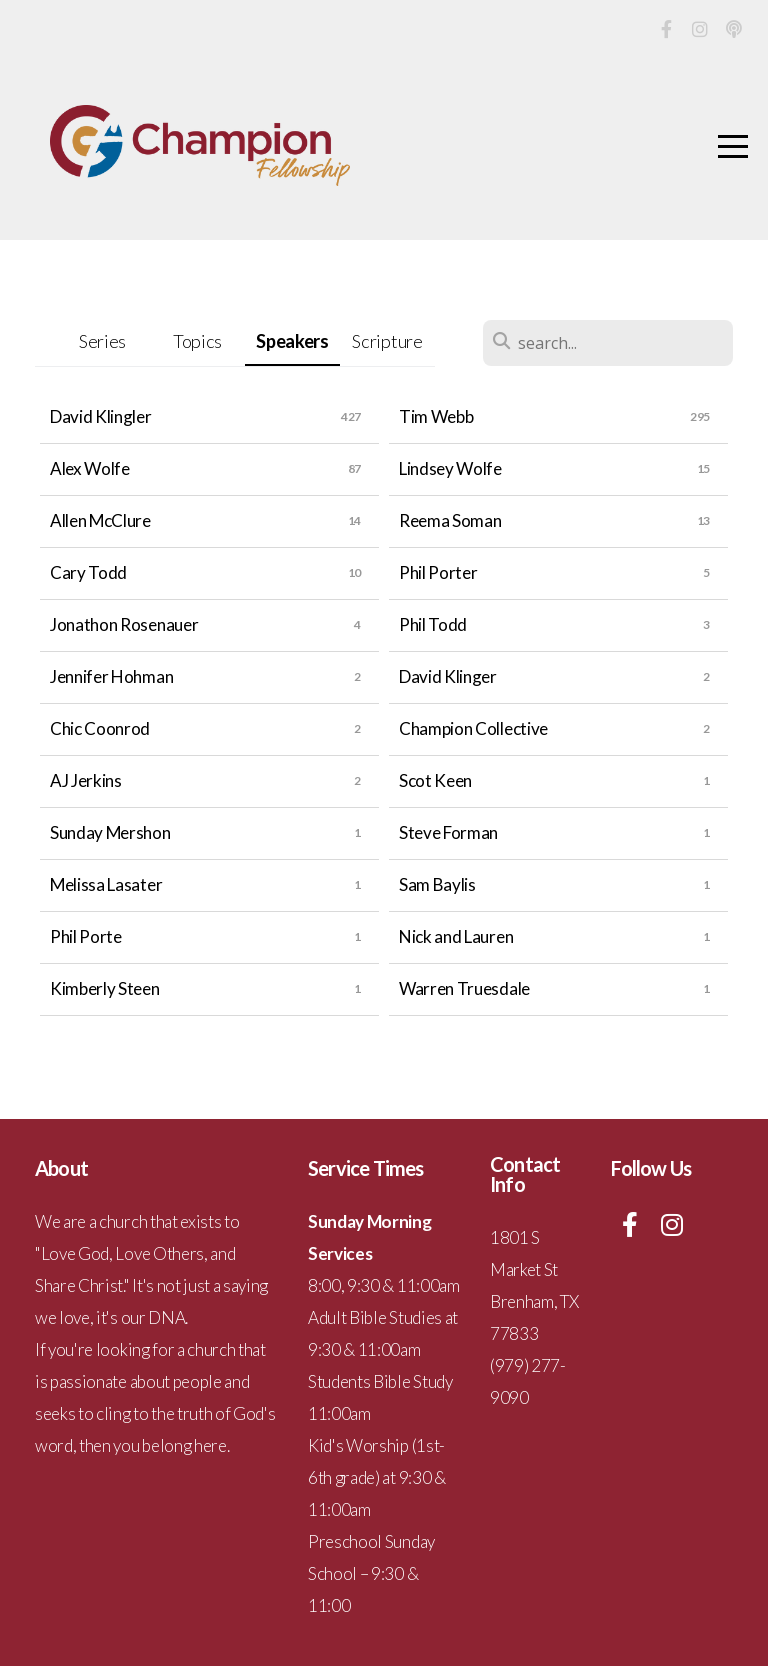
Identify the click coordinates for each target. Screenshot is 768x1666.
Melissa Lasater (106, 884)
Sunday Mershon (110, 832)
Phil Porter (438, 572)
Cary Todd (88, 572)
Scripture (387, 341)
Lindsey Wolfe (450, 468)
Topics (197, 341)
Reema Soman (450, 520)
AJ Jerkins (86, 780)
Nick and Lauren (456, 936)
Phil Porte (86, 936)
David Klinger (448, 676)
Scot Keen (435, 780)
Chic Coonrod (100, 728)
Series (102, 341)
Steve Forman (448, 832)
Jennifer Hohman (111, 676)
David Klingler (101, 416)
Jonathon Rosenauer (124, 624)
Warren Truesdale (464, 988)
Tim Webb (436, 416)
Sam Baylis (437, 884)
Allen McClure (100, 520)
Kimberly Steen (105, 988)
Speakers (292, 341)
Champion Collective (473, 728)
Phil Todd (433, 624)
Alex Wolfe (90, 468)
